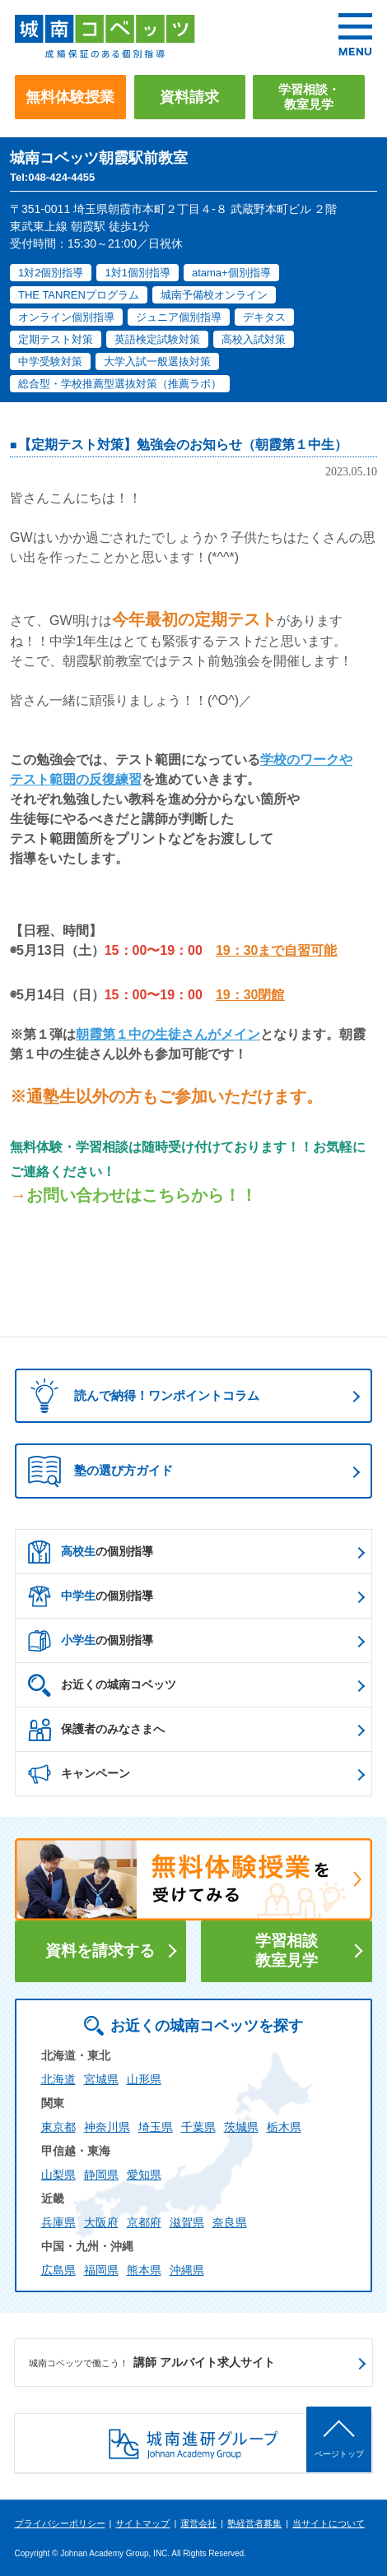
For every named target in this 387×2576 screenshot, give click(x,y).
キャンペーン (79, 1774)
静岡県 (101, 2174)
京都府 (144, 2222)
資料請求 (189, 97)
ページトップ (339, 2453)
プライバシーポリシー (60, 2523)
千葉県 (198, 2127)
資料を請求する (100, 1950)
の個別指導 (90, 1552)
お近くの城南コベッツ (102, 1685)
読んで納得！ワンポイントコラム (139, 1395)
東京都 (58, 2127)
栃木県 (284, 2127)
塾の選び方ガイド (100, 1471)
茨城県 (241, 2127)
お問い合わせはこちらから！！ (141, 1195)
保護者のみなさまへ (96, 1729)
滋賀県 (187, 2222)
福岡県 (101, 2270)
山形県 (144, 2079)
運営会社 (198, 2523)
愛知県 (144, 2174)
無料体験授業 (70, 97)
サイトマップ (142, 2523)
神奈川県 (107, 2127)
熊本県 (144, 2270)
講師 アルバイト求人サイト (152, 2363)
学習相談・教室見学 (309, 96)
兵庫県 (58, 2222)
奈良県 (229, 2222)
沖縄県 (187, 2270)
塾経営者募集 (254, 2523)
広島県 (58, 2270)
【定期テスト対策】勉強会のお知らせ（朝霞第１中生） (182, 445)
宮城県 (101, 2079)
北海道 (58, 2079)
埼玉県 (155, 2127)
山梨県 (58, 2174)
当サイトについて (328, 2523)
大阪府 (101, 2222)
